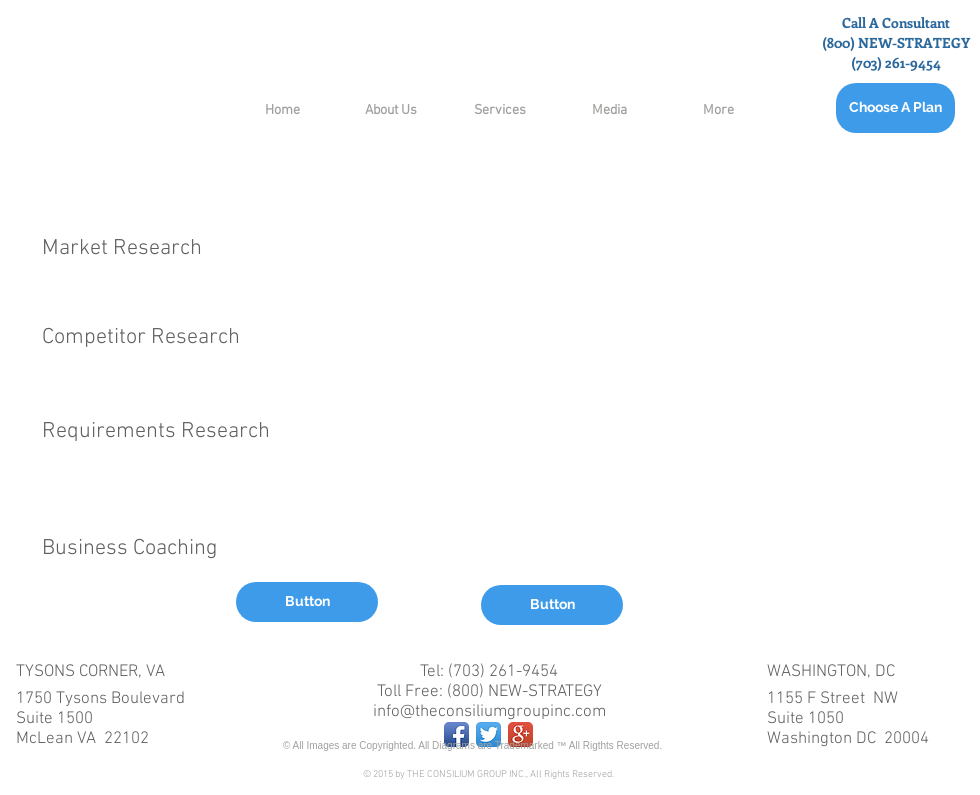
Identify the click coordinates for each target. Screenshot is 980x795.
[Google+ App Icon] (520, 734)
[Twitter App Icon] (488, 734)
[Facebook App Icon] (456, 734)
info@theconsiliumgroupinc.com (489, 712)
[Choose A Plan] (895, 108)
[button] (307, 602)
